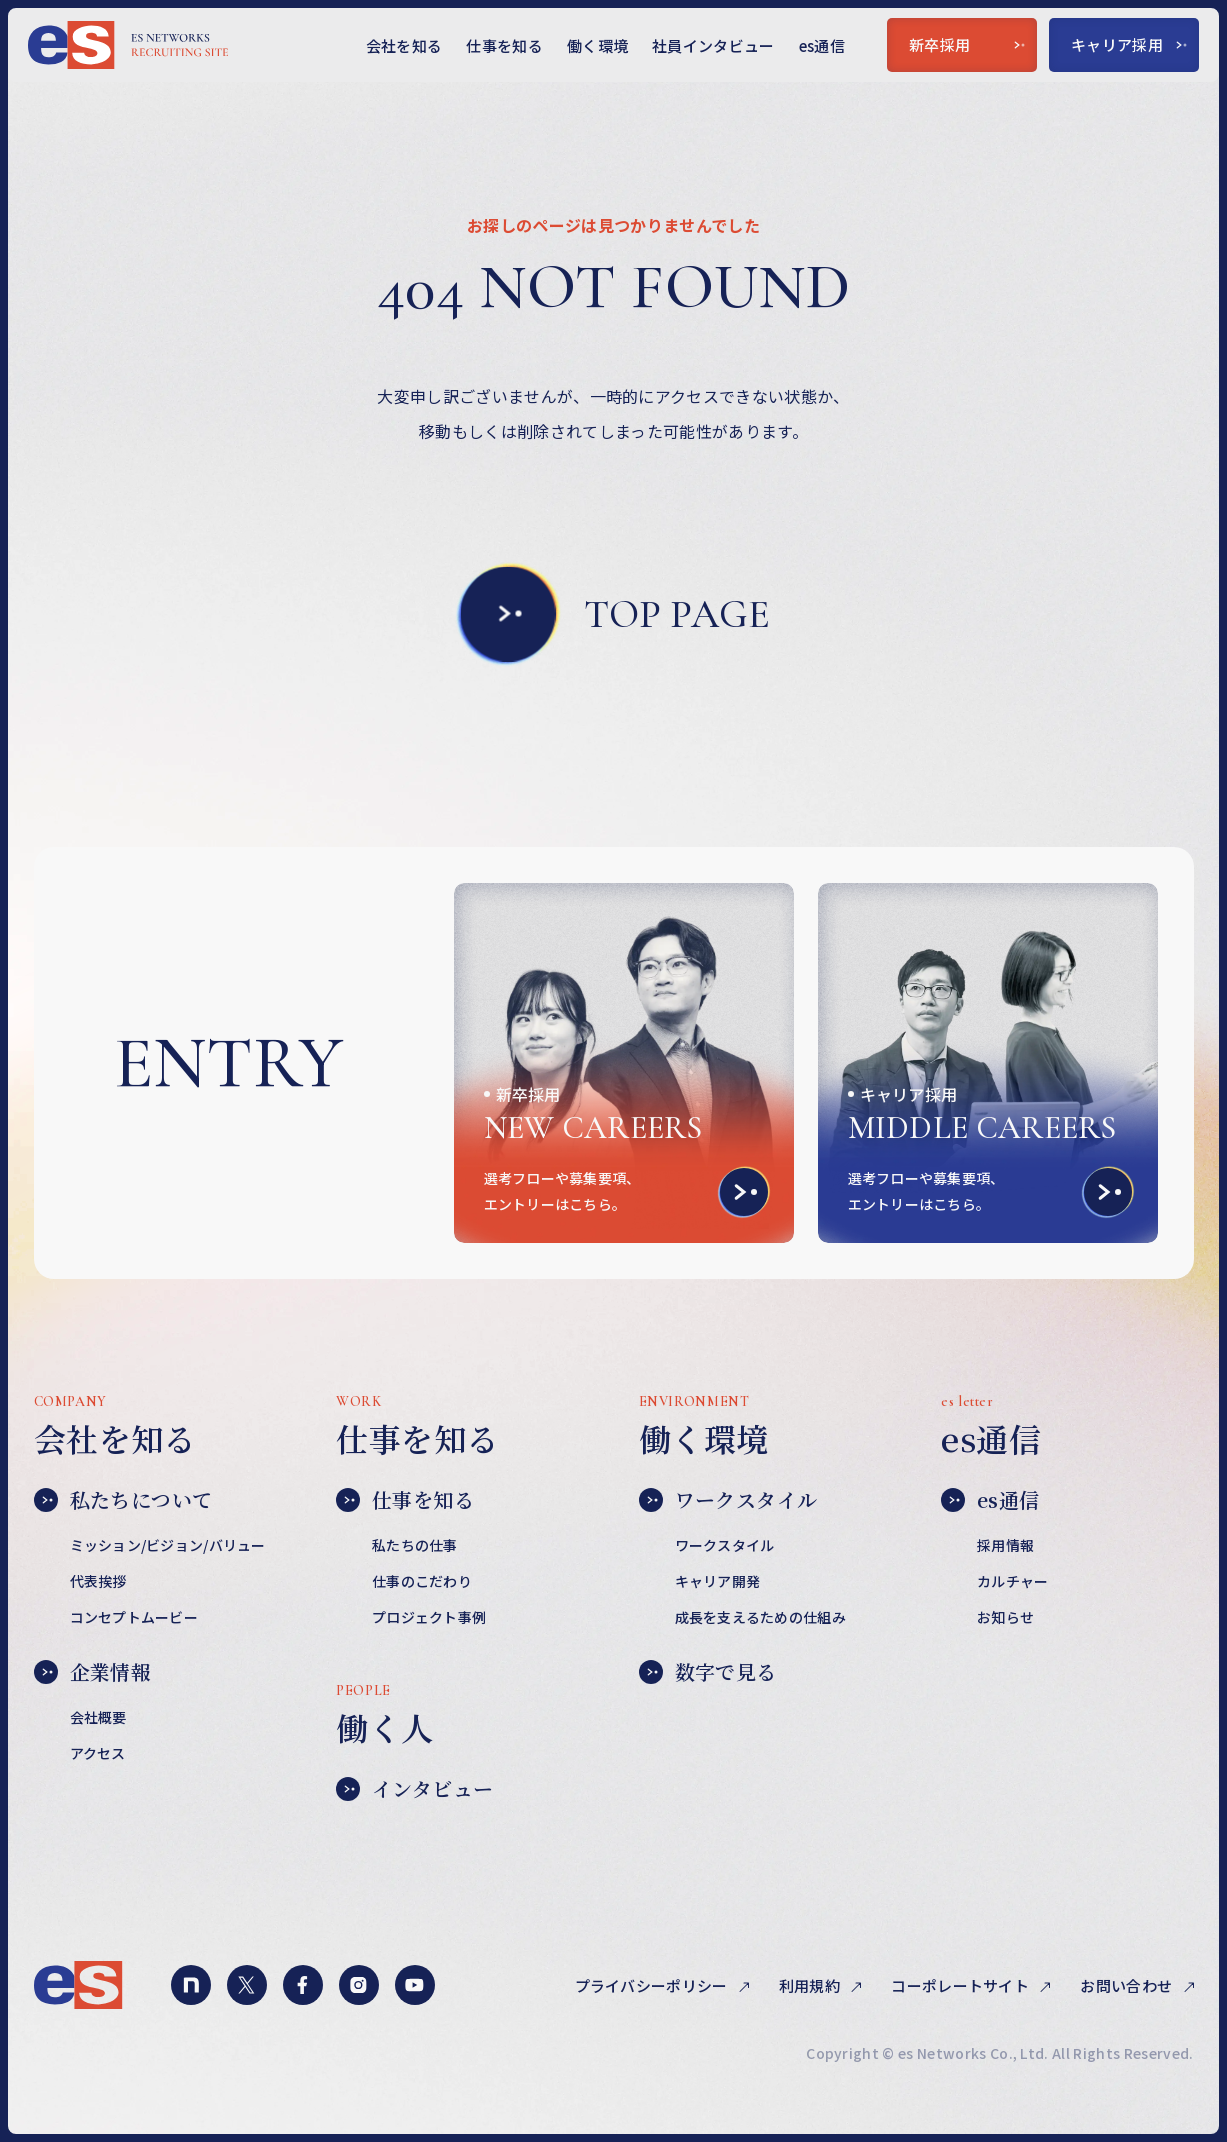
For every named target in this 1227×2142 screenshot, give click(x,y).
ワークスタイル (728, 1500)
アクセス (98, 1753)
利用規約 (811, 1985)
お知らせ (1005, 1617)
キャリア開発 (718, 1581)
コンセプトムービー (134, 1617)
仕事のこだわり (422, 1581)
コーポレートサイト (961, 1985)
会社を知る (404, 45)
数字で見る (708, 1672)
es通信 (822, 45)
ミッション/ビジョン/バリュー (168, 1545)
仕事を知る (504, 45)
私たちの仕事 (415, 1545)
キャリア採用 (1129, 44)
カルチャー (1012, 1581)
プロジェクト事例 (429, 1617)
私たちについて (123, 1500)
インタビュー (414, 1789)
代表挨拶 (98, 1581)
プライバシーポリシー (653, 1985)
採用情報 (1005, 1545)
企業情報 (93, 1672)
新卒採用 (967, 44)
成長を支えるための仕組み (760, 1617)
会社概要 (98, 1717)
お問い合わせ (1127, 1985)
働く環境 (597, 45)
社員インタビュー (713, 45)
